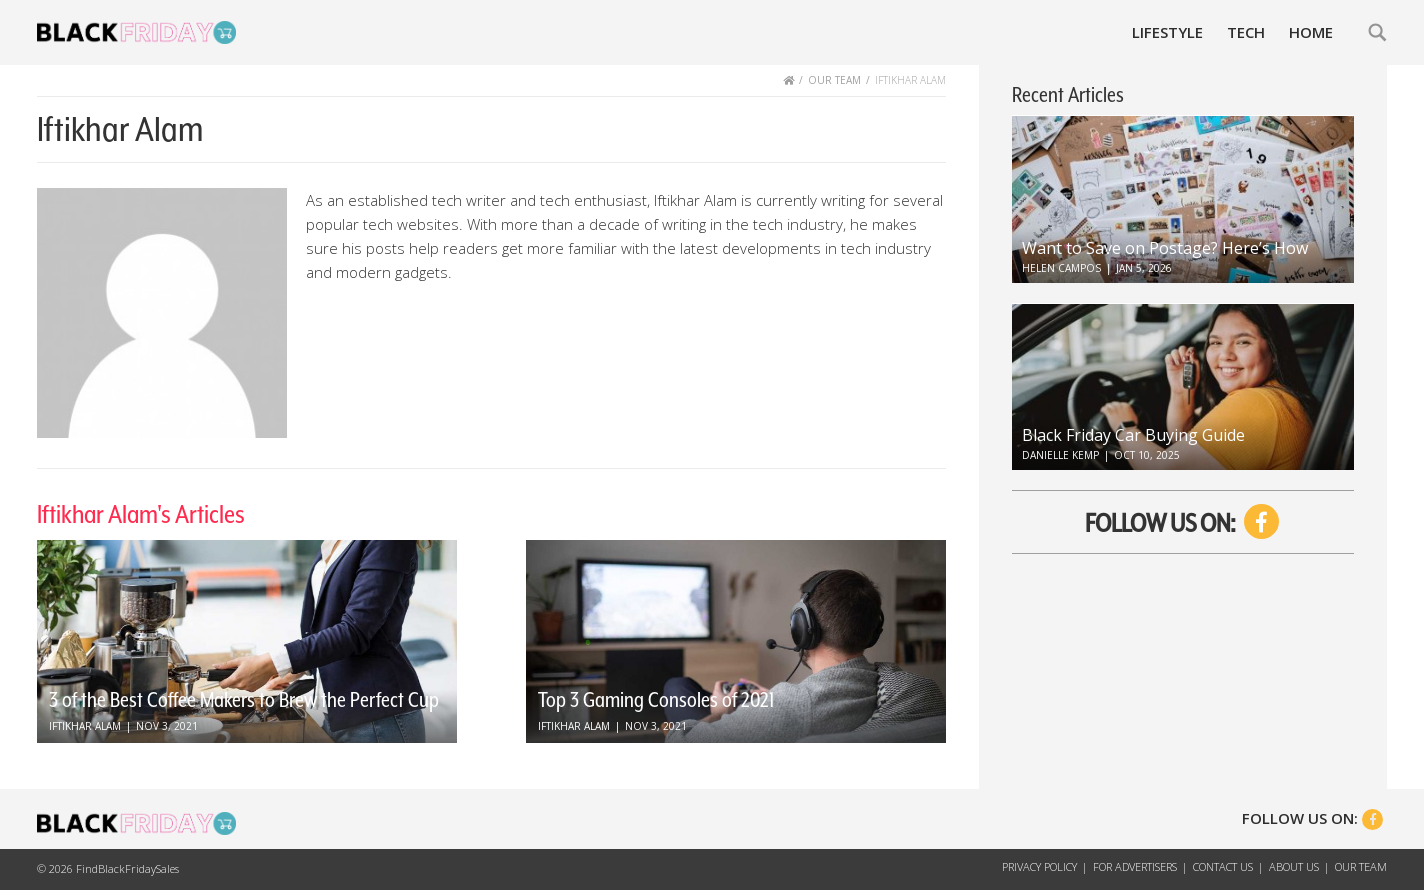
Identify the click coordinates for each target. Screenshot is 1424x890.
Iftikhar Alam (85, 726)
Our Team (1361, 866)
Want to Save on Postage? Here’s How (1165, 248)
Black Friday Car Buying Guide (1133, 435)
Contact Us (1223, 866)
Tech (1246, 32)
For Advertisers (1135, 866)
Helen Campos (1061, 268)
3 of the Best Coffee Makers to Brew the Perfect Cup (244, 700)
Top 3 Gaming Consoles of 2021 (656, 700)
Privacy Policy (1039, 866)
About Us (1294, 866)
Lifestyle (1167, 32)
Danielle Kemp (1060, 455)
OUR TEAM (834, 80)
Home (1311, 32)
